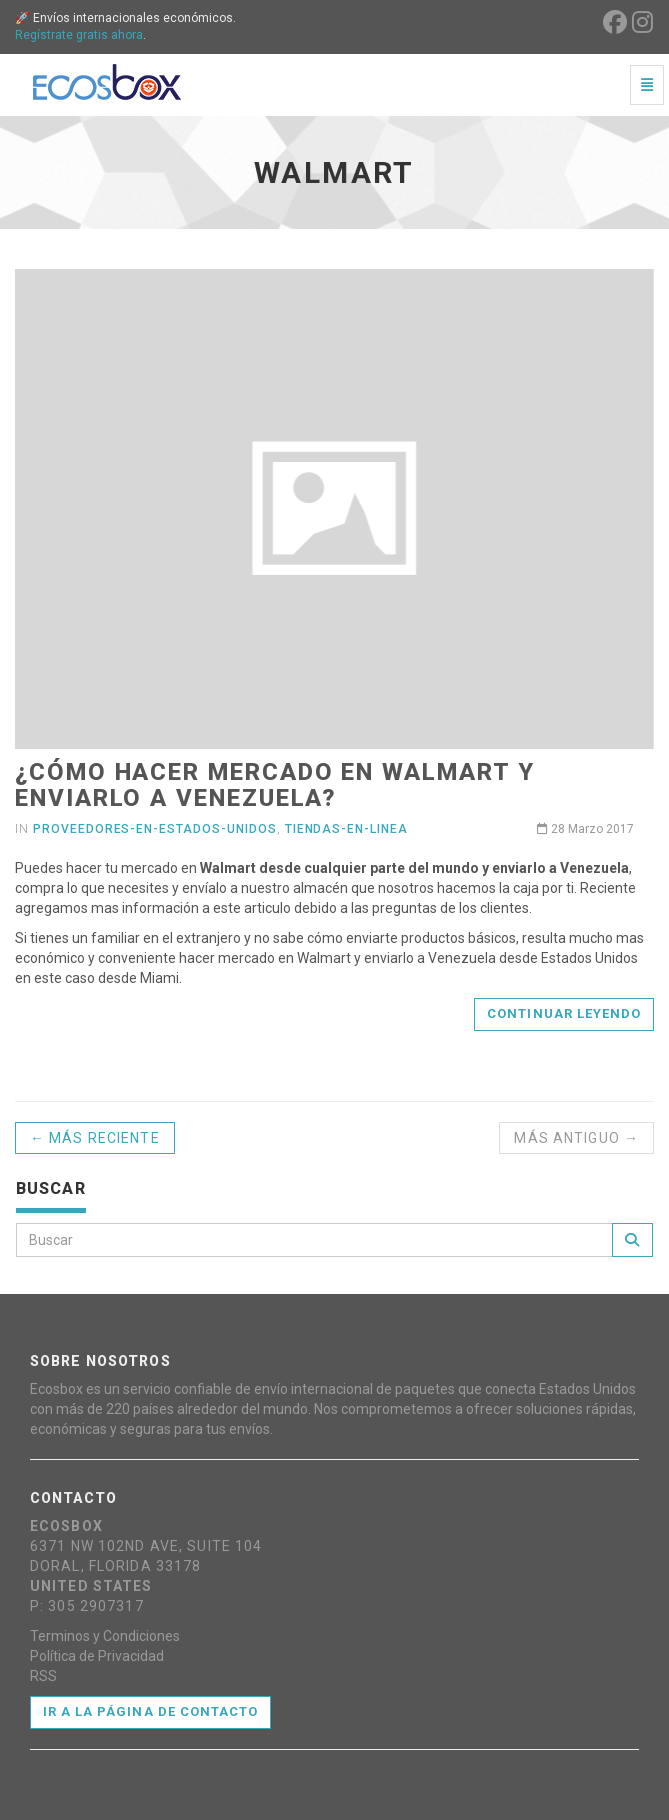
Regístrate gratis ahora (79, 35)
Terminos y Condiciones (105, 1636)
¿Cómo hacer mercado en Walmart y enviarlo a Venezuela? (274, 785)
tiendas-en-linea (346, 829)
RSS (43, 1676)
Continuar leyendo (564, 1013)
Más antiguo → (576, 1138)
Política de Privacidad (97, 1656)
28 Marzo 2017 (585, 829)
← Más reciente (95, 1138)
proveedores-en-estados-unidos (155, 829)
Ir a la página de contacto (150, 1711)
